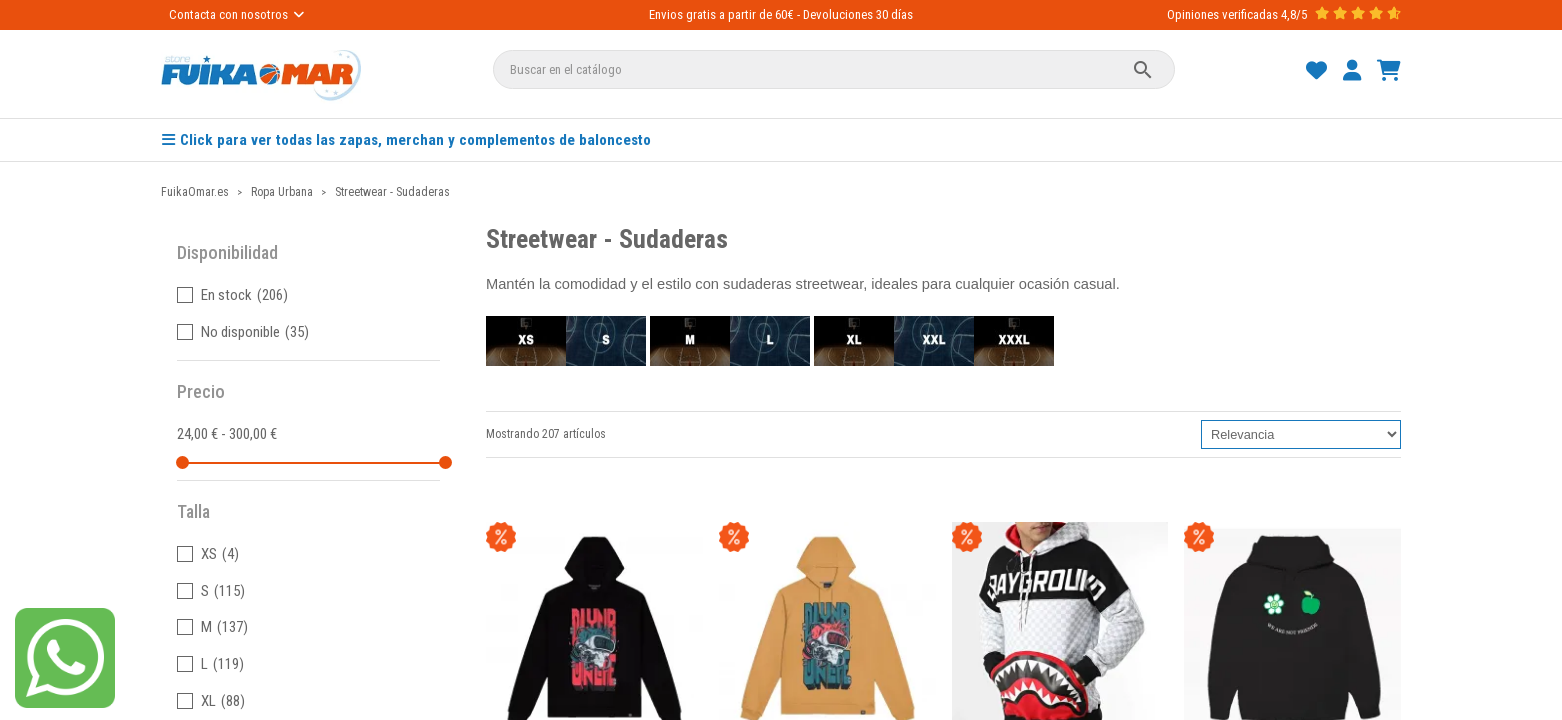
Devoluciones (838, 14)
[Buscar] (834, 69)
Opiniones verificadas (1222, 14)
